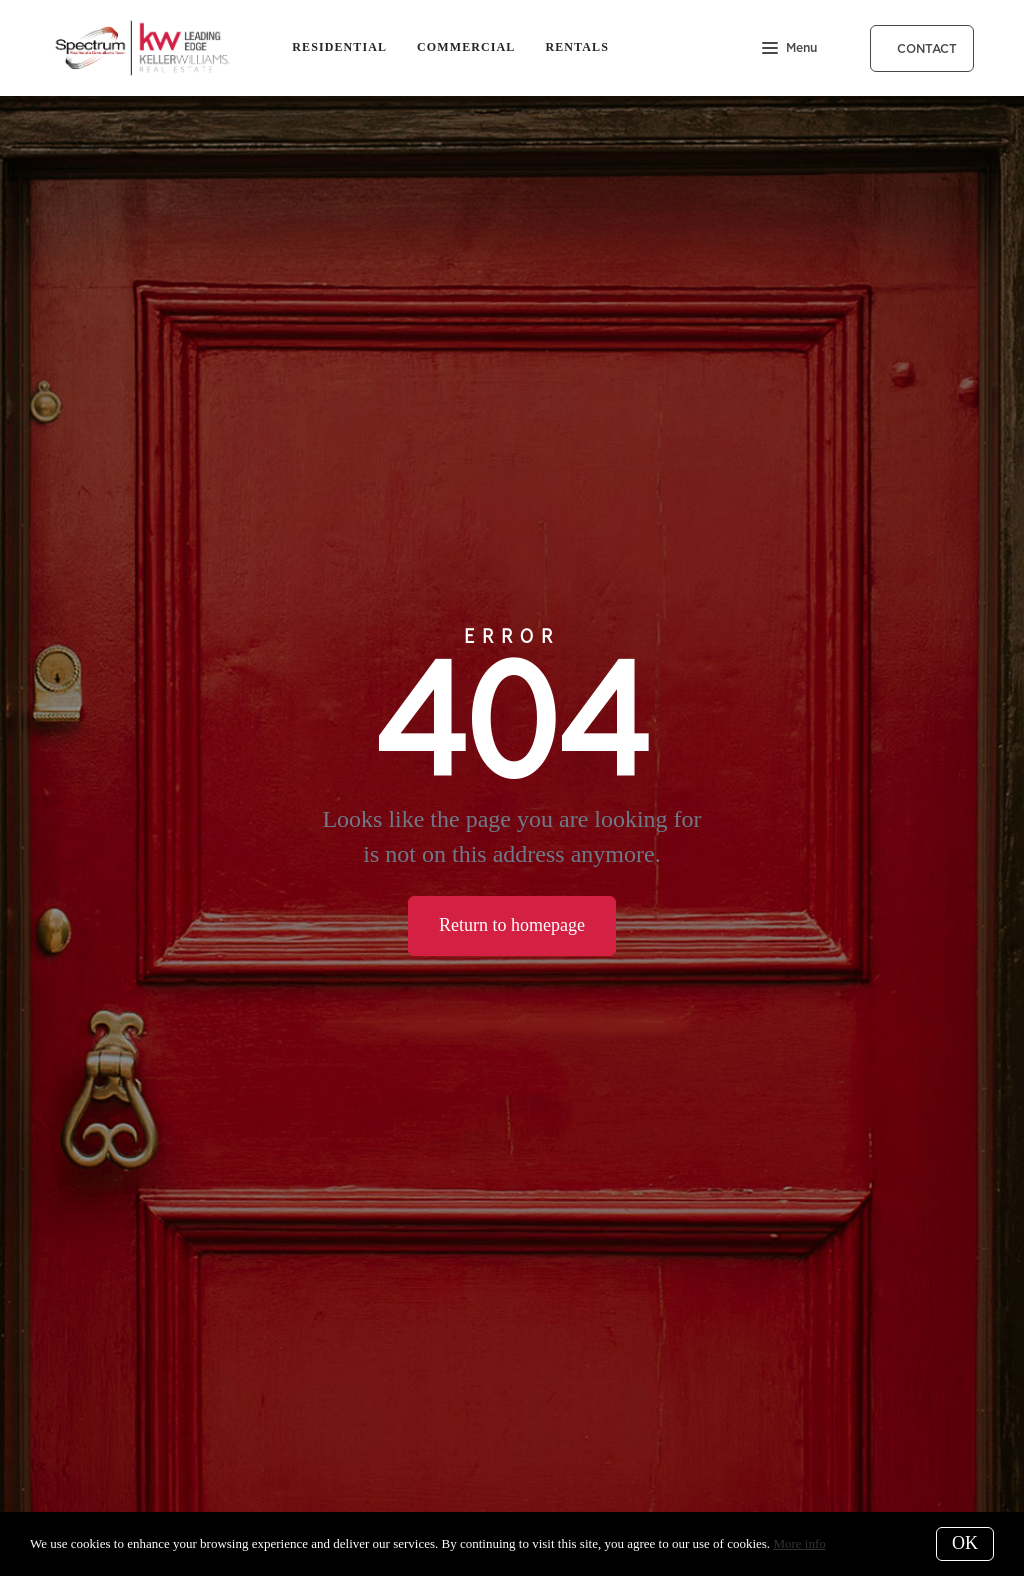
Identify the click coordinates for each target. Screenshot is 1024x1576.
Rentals (577, 47)
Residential (339, 47)
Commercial (466, 47)
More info (799, 1543)
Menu (789, 49)
